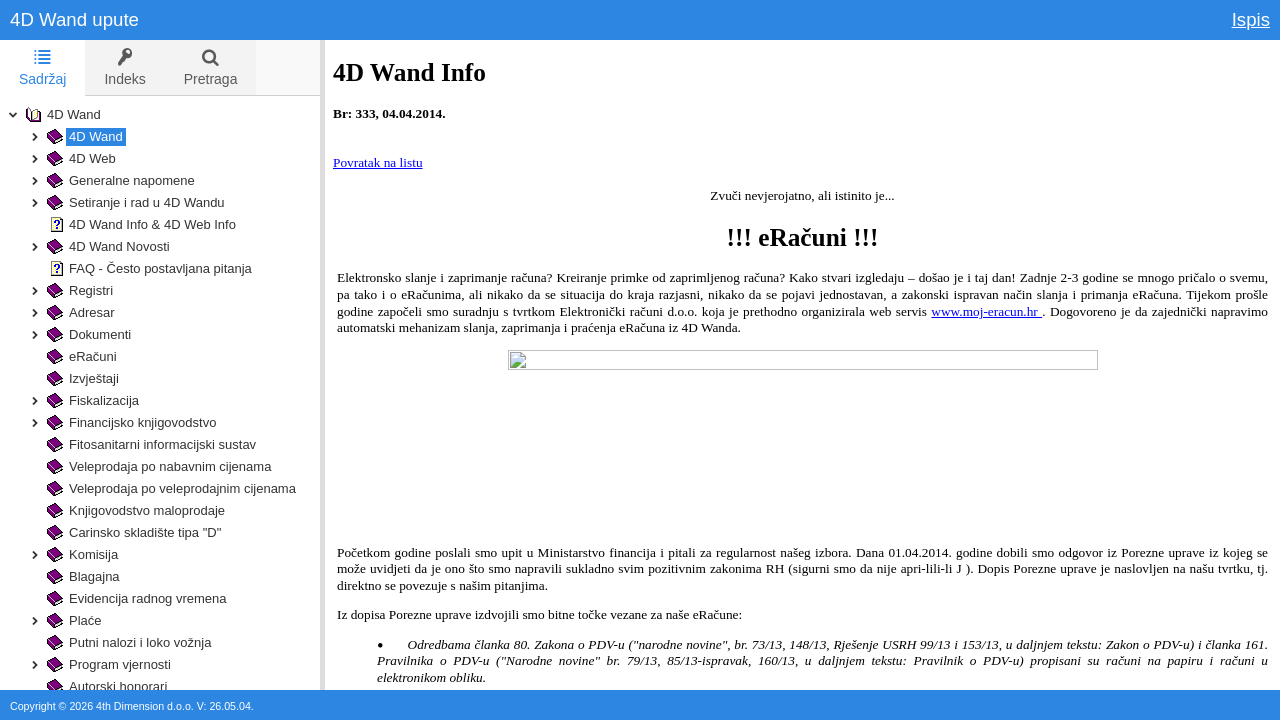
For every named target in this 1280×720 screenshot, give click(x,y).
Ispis (1251, 19)
